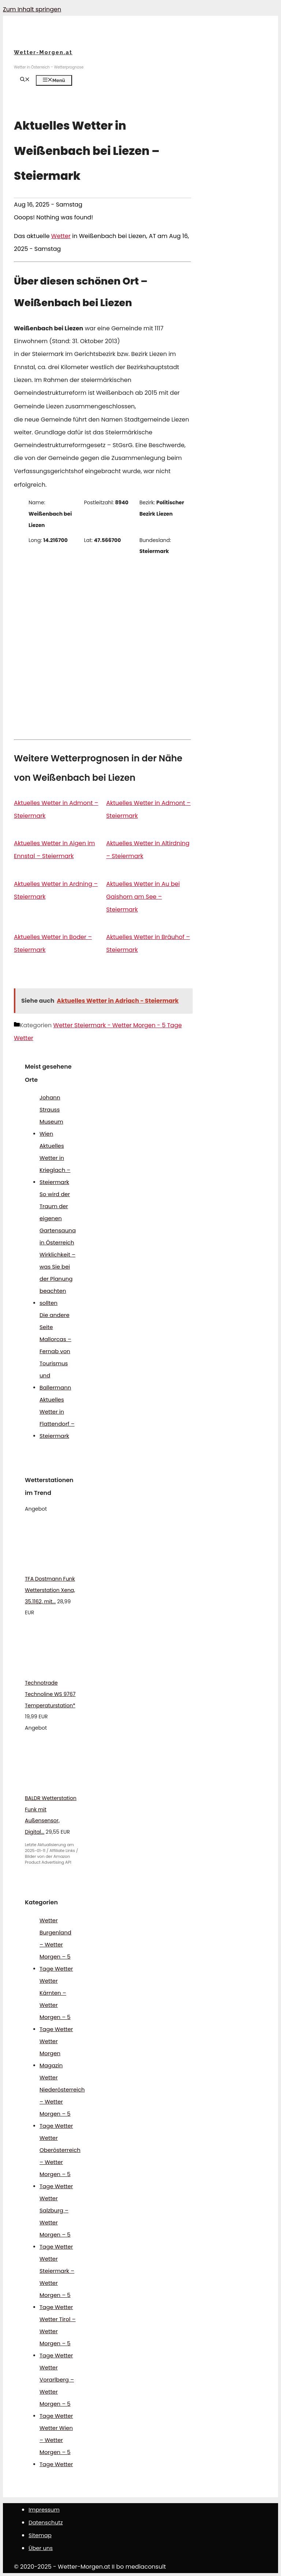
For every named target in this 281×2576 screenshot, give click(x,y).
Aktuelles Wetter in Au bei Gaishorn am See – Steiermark (143, 897)
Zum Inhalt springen (32, 9)
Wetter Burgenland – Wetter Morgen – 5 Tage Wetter (56, 1944)
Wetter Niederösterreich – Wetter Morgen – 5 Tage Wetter (62, 2102)
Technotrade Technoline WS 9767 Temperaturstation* (50, 1694)
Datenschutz (46, 2522)
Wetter (61, 236)
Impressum (44, 2509)
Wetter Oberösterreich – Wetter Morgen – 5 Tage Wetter (60, 2162)
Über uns (41, 2548)
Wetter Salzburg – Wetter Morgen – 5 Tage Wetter (56, 2222)
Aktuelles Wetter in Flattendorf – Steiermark (57, 1418)
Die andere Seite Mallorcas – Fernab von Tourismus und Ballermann (55, 1351)
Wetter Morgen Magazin (51, 2053)
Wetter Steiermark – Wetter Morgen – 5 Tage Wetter (57, 2283)
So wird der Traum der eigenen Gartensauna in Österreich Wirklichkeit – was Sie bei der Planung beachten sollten (58, 1248)
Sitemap (40, 2535)
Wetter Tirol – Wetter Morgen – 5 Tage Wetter (58, 2337)
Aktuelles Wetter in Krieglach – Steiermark (55, 1164)
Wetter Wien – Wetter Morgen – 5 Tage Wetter (56, 2446)
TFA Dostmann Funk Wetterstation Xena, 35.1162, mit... (50, 1590)
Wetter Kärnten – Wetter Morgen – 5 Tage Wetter (56, 2005)
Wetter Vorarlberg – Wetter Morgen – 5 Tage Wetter (57, 2392)
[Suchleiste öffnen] (25, 80)
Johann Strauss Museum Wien (51, 1115)
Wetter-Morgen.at (43, 52)
